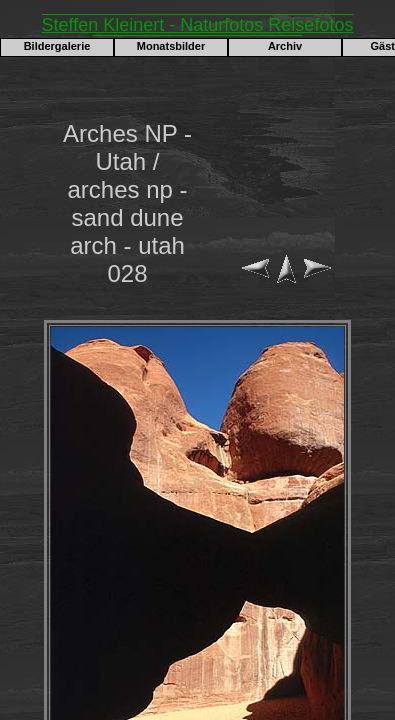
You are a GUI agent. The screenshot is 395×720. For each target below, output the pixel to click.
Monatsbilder (171, 46)
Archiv (285, 46)
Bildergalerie (57, 46)
